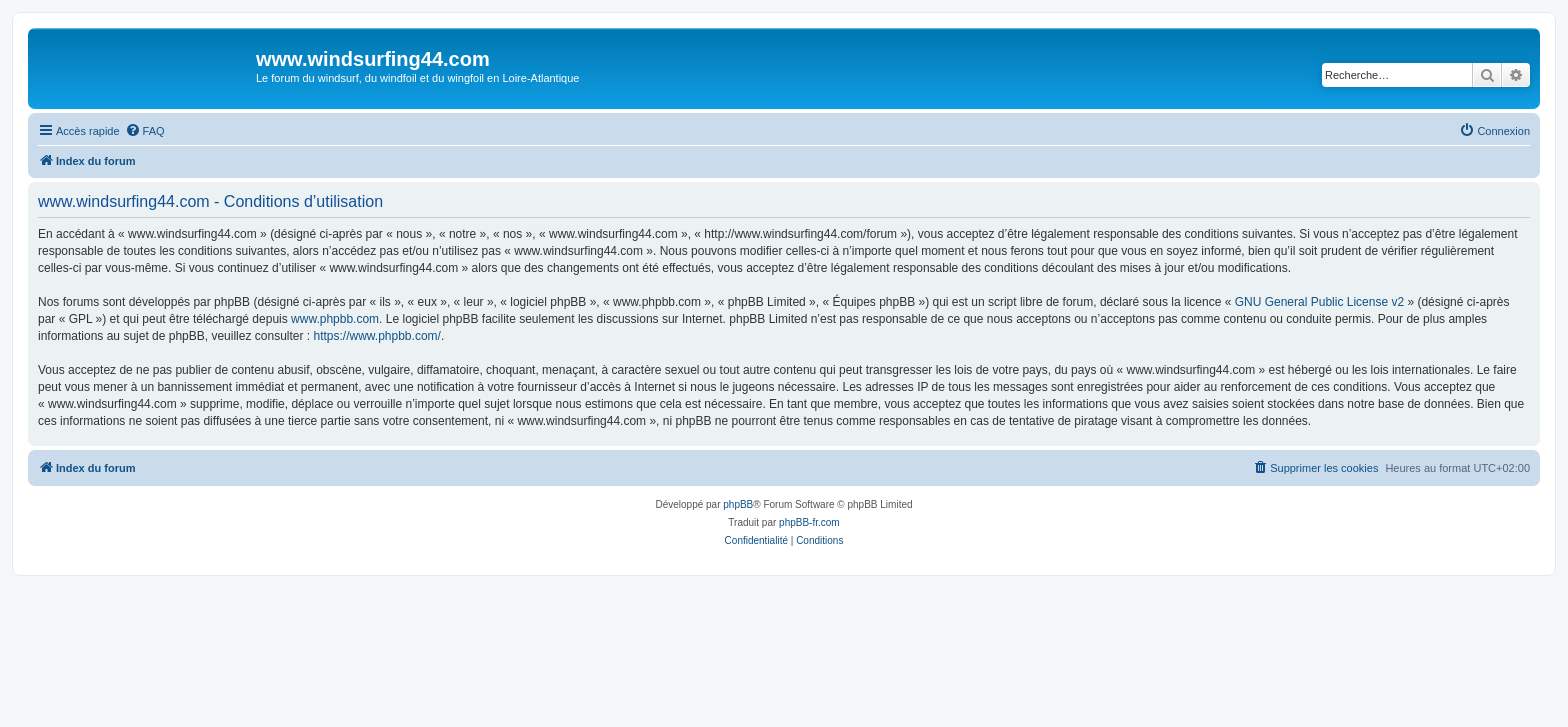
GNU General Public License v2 (1319, 302)
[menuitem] (145, 131)
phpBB (738, 504)
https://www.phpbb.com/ (376, 336)
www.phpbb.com (335, 319)
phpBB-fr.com (809, 522)
